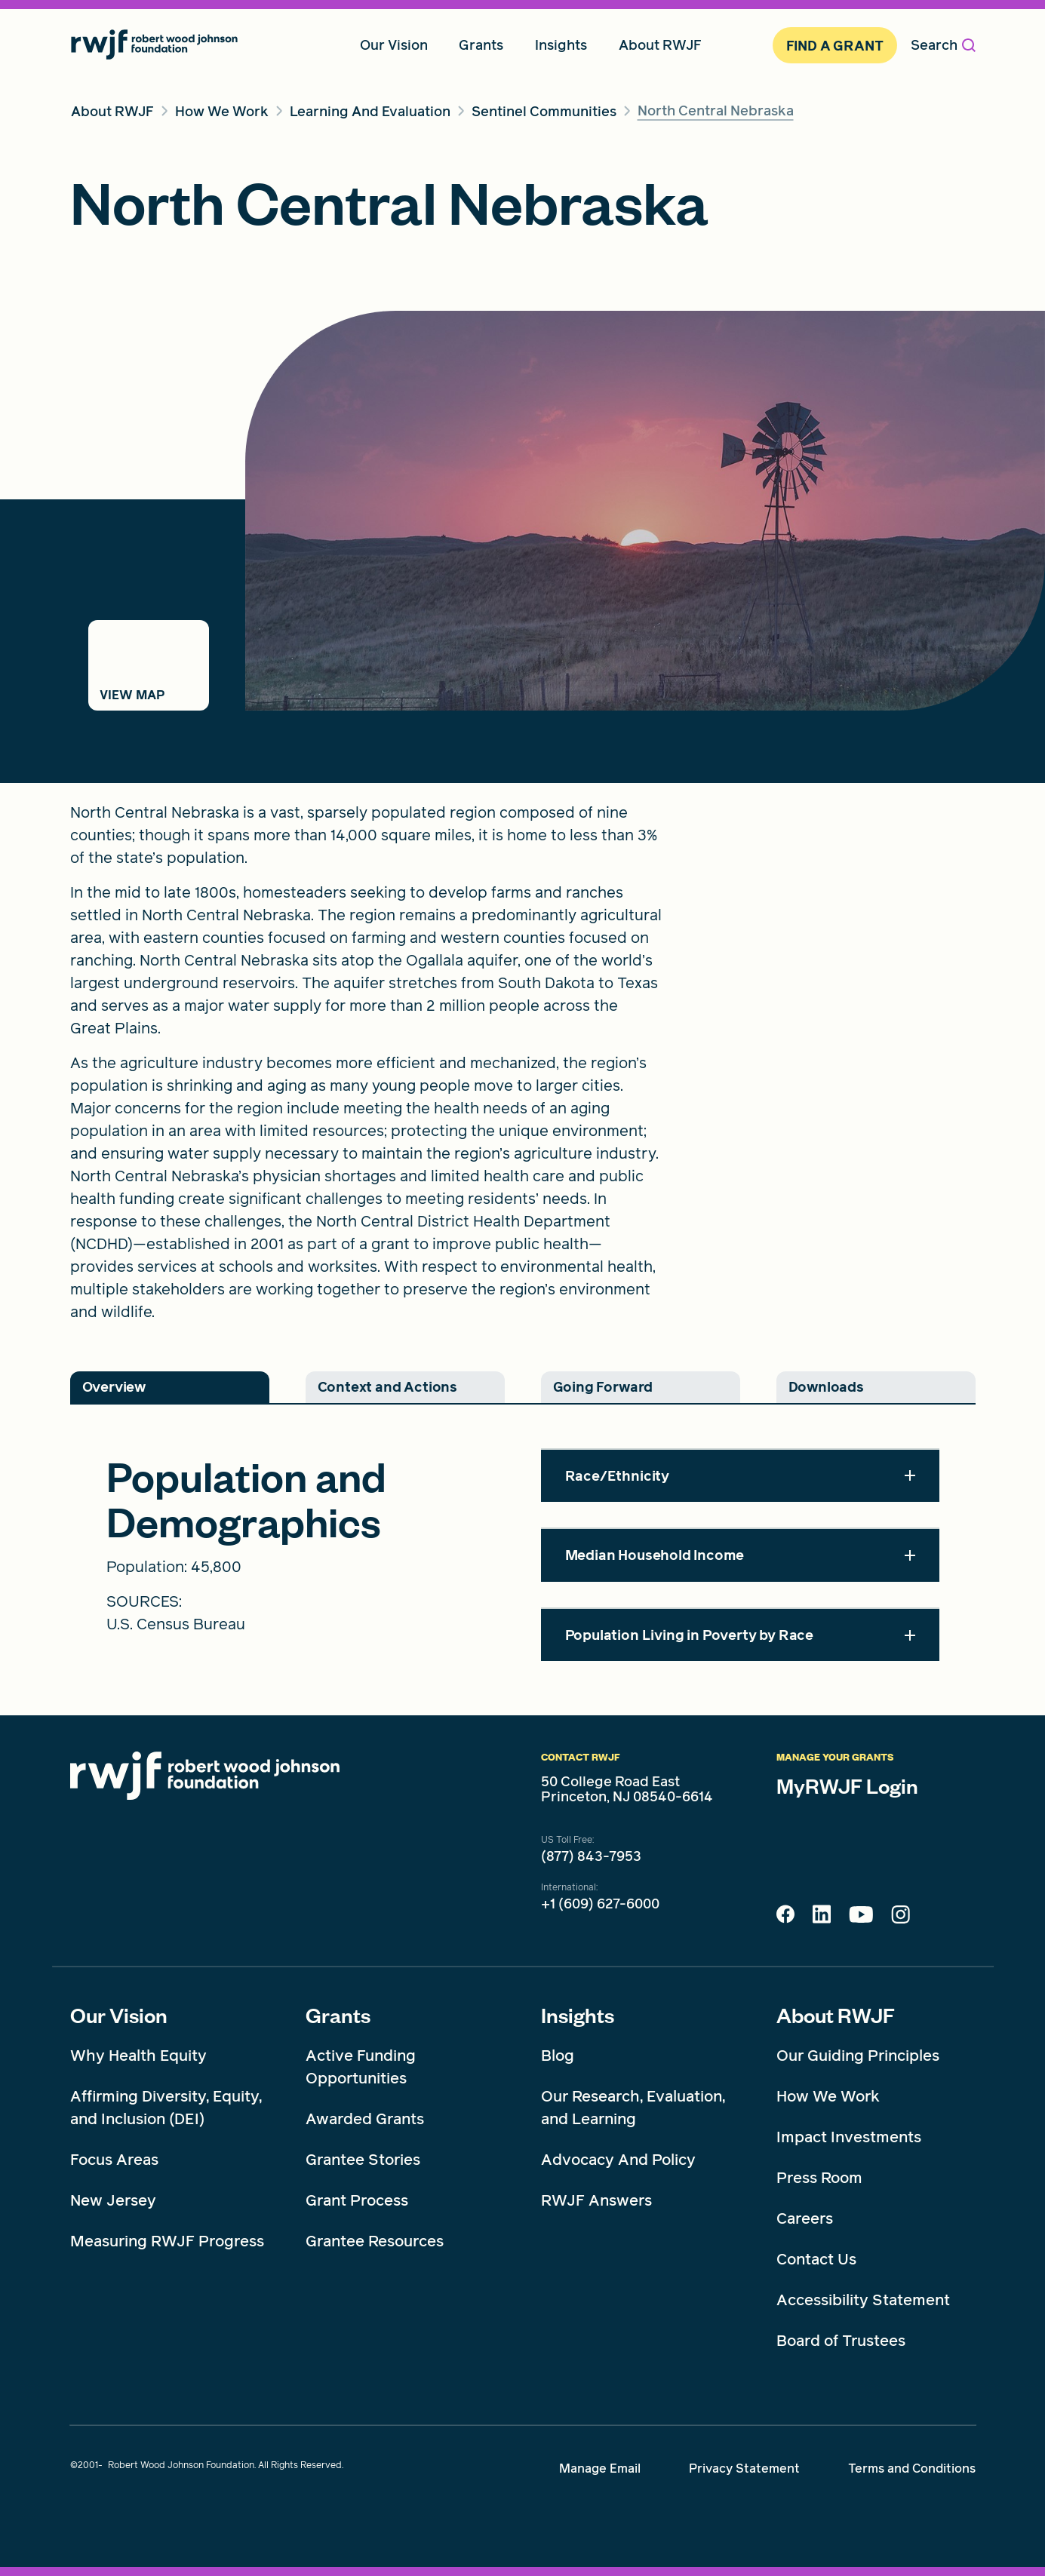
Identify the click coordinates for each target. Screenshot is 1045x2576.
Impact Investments (848, 2137)
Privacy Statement (744, 2468)
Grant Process (357, 2200)
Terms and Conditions (912, 2468)
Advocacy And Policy (618, 2159)
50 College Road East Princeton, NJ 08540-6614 (627, 1789)
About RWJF (835, 2014)
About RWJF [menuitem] (660, 44)
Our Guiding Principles (857, 2055)
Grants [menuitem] (481, 44)
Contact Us (816, 2259)
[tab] (169, 1387)
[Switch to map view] (148, 665)
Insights (577, 2014)
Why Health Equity (138, 2055)
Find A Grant (835, 45)
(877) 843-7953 (591, 1856)
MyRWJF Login (847, 1785)
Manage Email (600, 2468)
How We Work (828, 2096)
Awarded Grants (365, 2118)
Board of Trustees (840, 2340)
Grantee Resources (375, 2241)
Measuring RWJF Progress (167, 2241)
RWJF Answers (596, 2200)
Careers (804, 2218)
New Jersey (113, 2200)
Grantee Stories (363, 2159)
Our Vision (119, 2014)
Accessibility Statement (863, 2299)
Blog (557, 2055)
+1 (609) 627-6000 (600, 1903)
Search (943, 44)
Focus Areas (114, 2159)
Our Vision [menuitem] (394, 44)
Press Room (819, 2177)
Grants (338, 2014)
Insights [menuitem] (561, 44)
